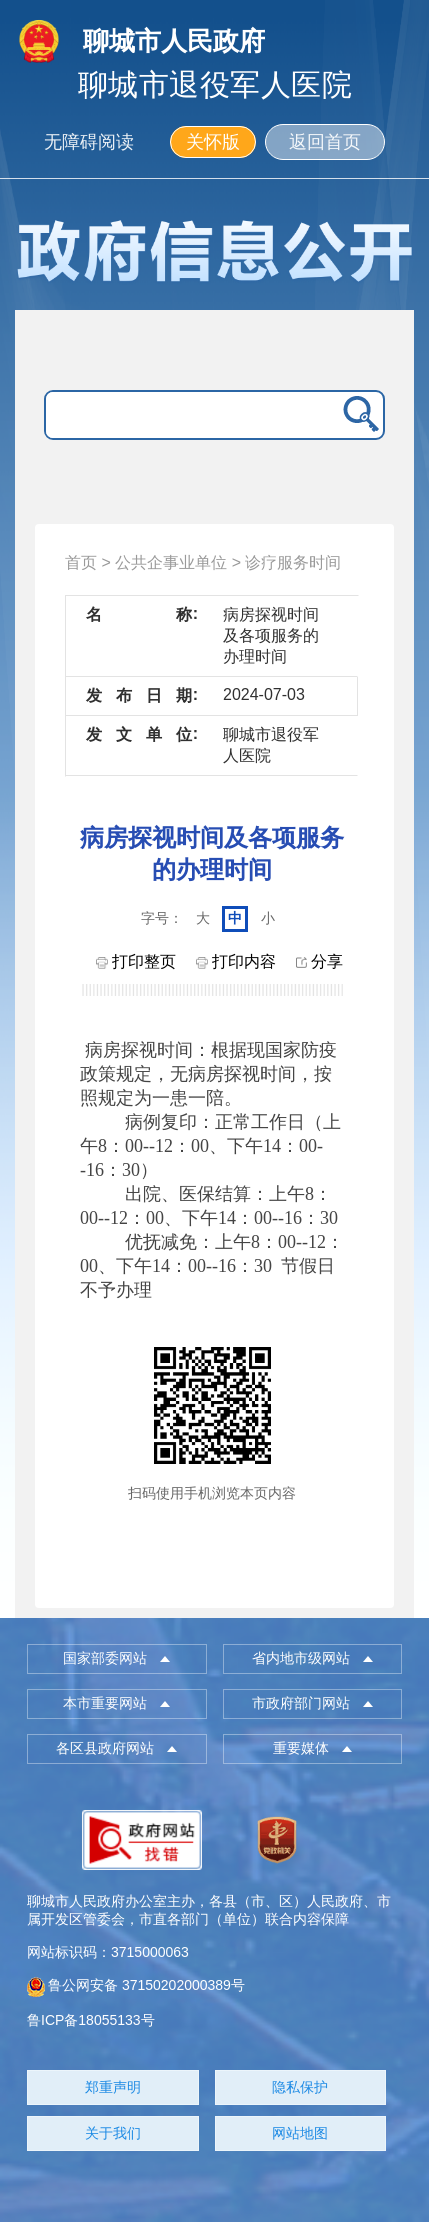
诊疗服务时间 (293, 562)
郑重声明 (113, 2087)
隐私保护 (300, 2087)
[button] (116, 1659)
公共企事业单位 (171, 562)
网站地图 (300, 2133)
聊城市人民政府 (174, 41)
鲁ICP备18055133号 (91, 2020)
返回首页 (325, 142)
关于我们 (113, 2133)
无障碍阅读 (89, 142)
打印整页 (136, 961)
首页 (81, 562)
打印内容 (236, 961)
